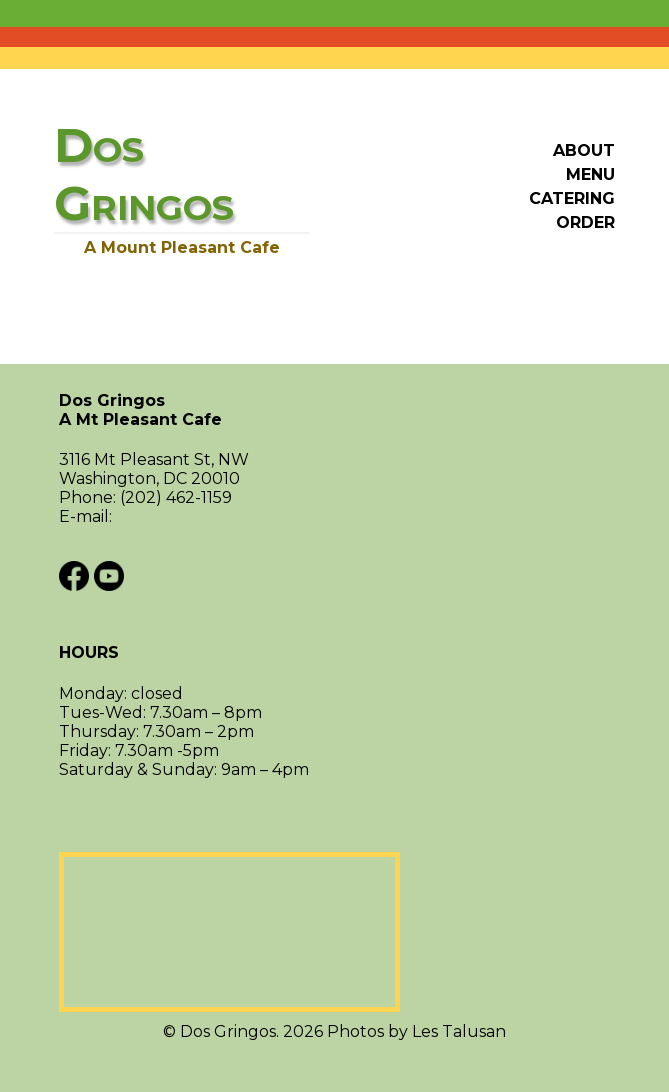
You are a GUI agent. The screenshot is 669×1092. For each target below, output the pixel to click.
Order (585, 222)
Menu (590, 174)
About (584, 150)
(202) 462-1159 (176, 497)
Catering (572, 198)
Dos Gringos (334, 410)
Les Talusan (459, 1031)
